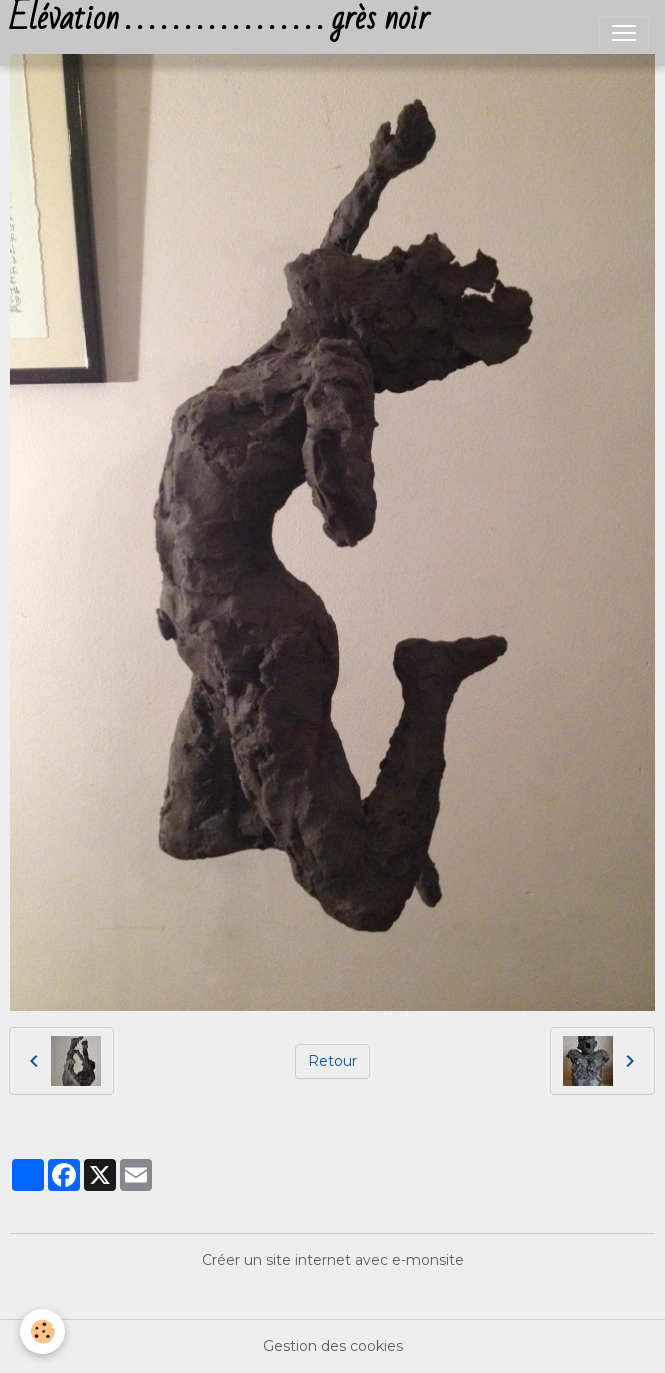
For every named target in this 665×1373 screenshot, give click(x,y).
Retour (332, 1061)
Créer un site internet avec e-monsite (333, 1260)
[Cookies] (42, 1331)
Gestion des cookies (333, 1346)
